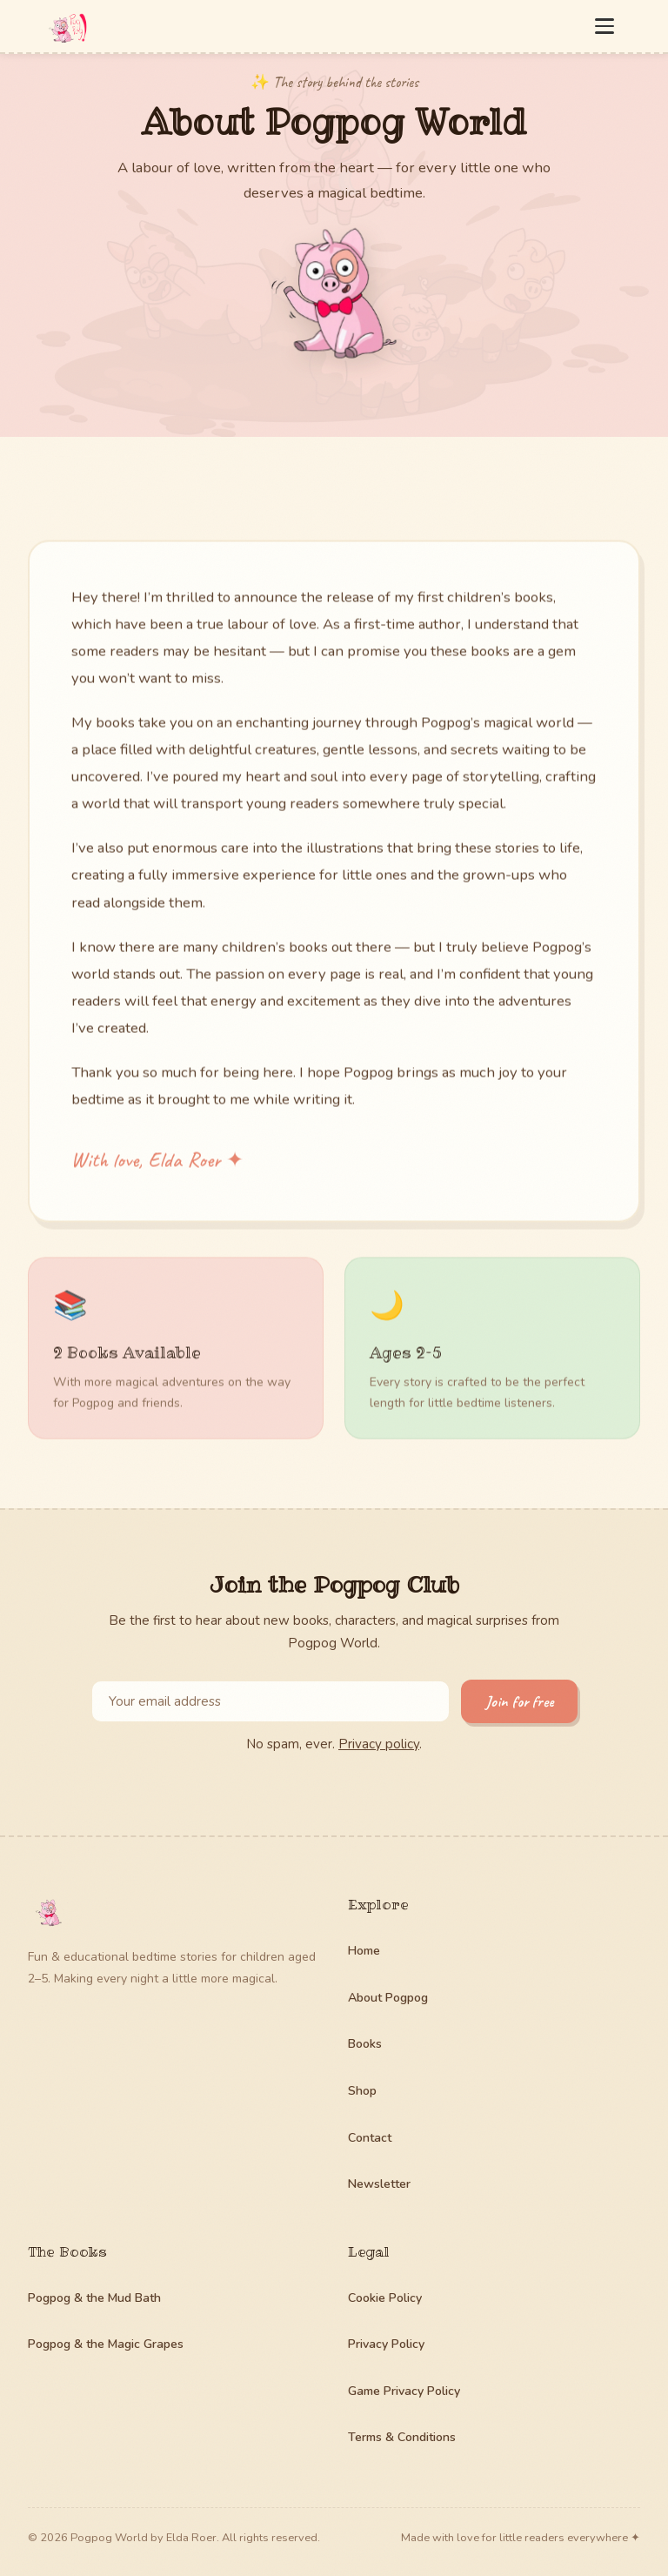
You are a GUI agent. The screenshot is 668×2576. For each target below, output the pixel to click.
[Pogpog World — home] (66, 26)
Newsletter (379, 2184)
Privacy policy (378, 1744)
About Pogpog (388, 1997)
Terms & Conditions (402, 2437)
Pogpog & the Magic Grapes (106, 2344)
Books (365, 2044)
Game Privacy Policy (404, 2391)
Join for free (519, 1701)
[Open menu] (604, 26)
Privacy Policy (386, 2344)
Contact (369, 2138)
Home (364, 1950)
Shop (362, 2091)
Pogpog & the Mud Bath (94, 2298)
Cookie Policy (385, 2298)
